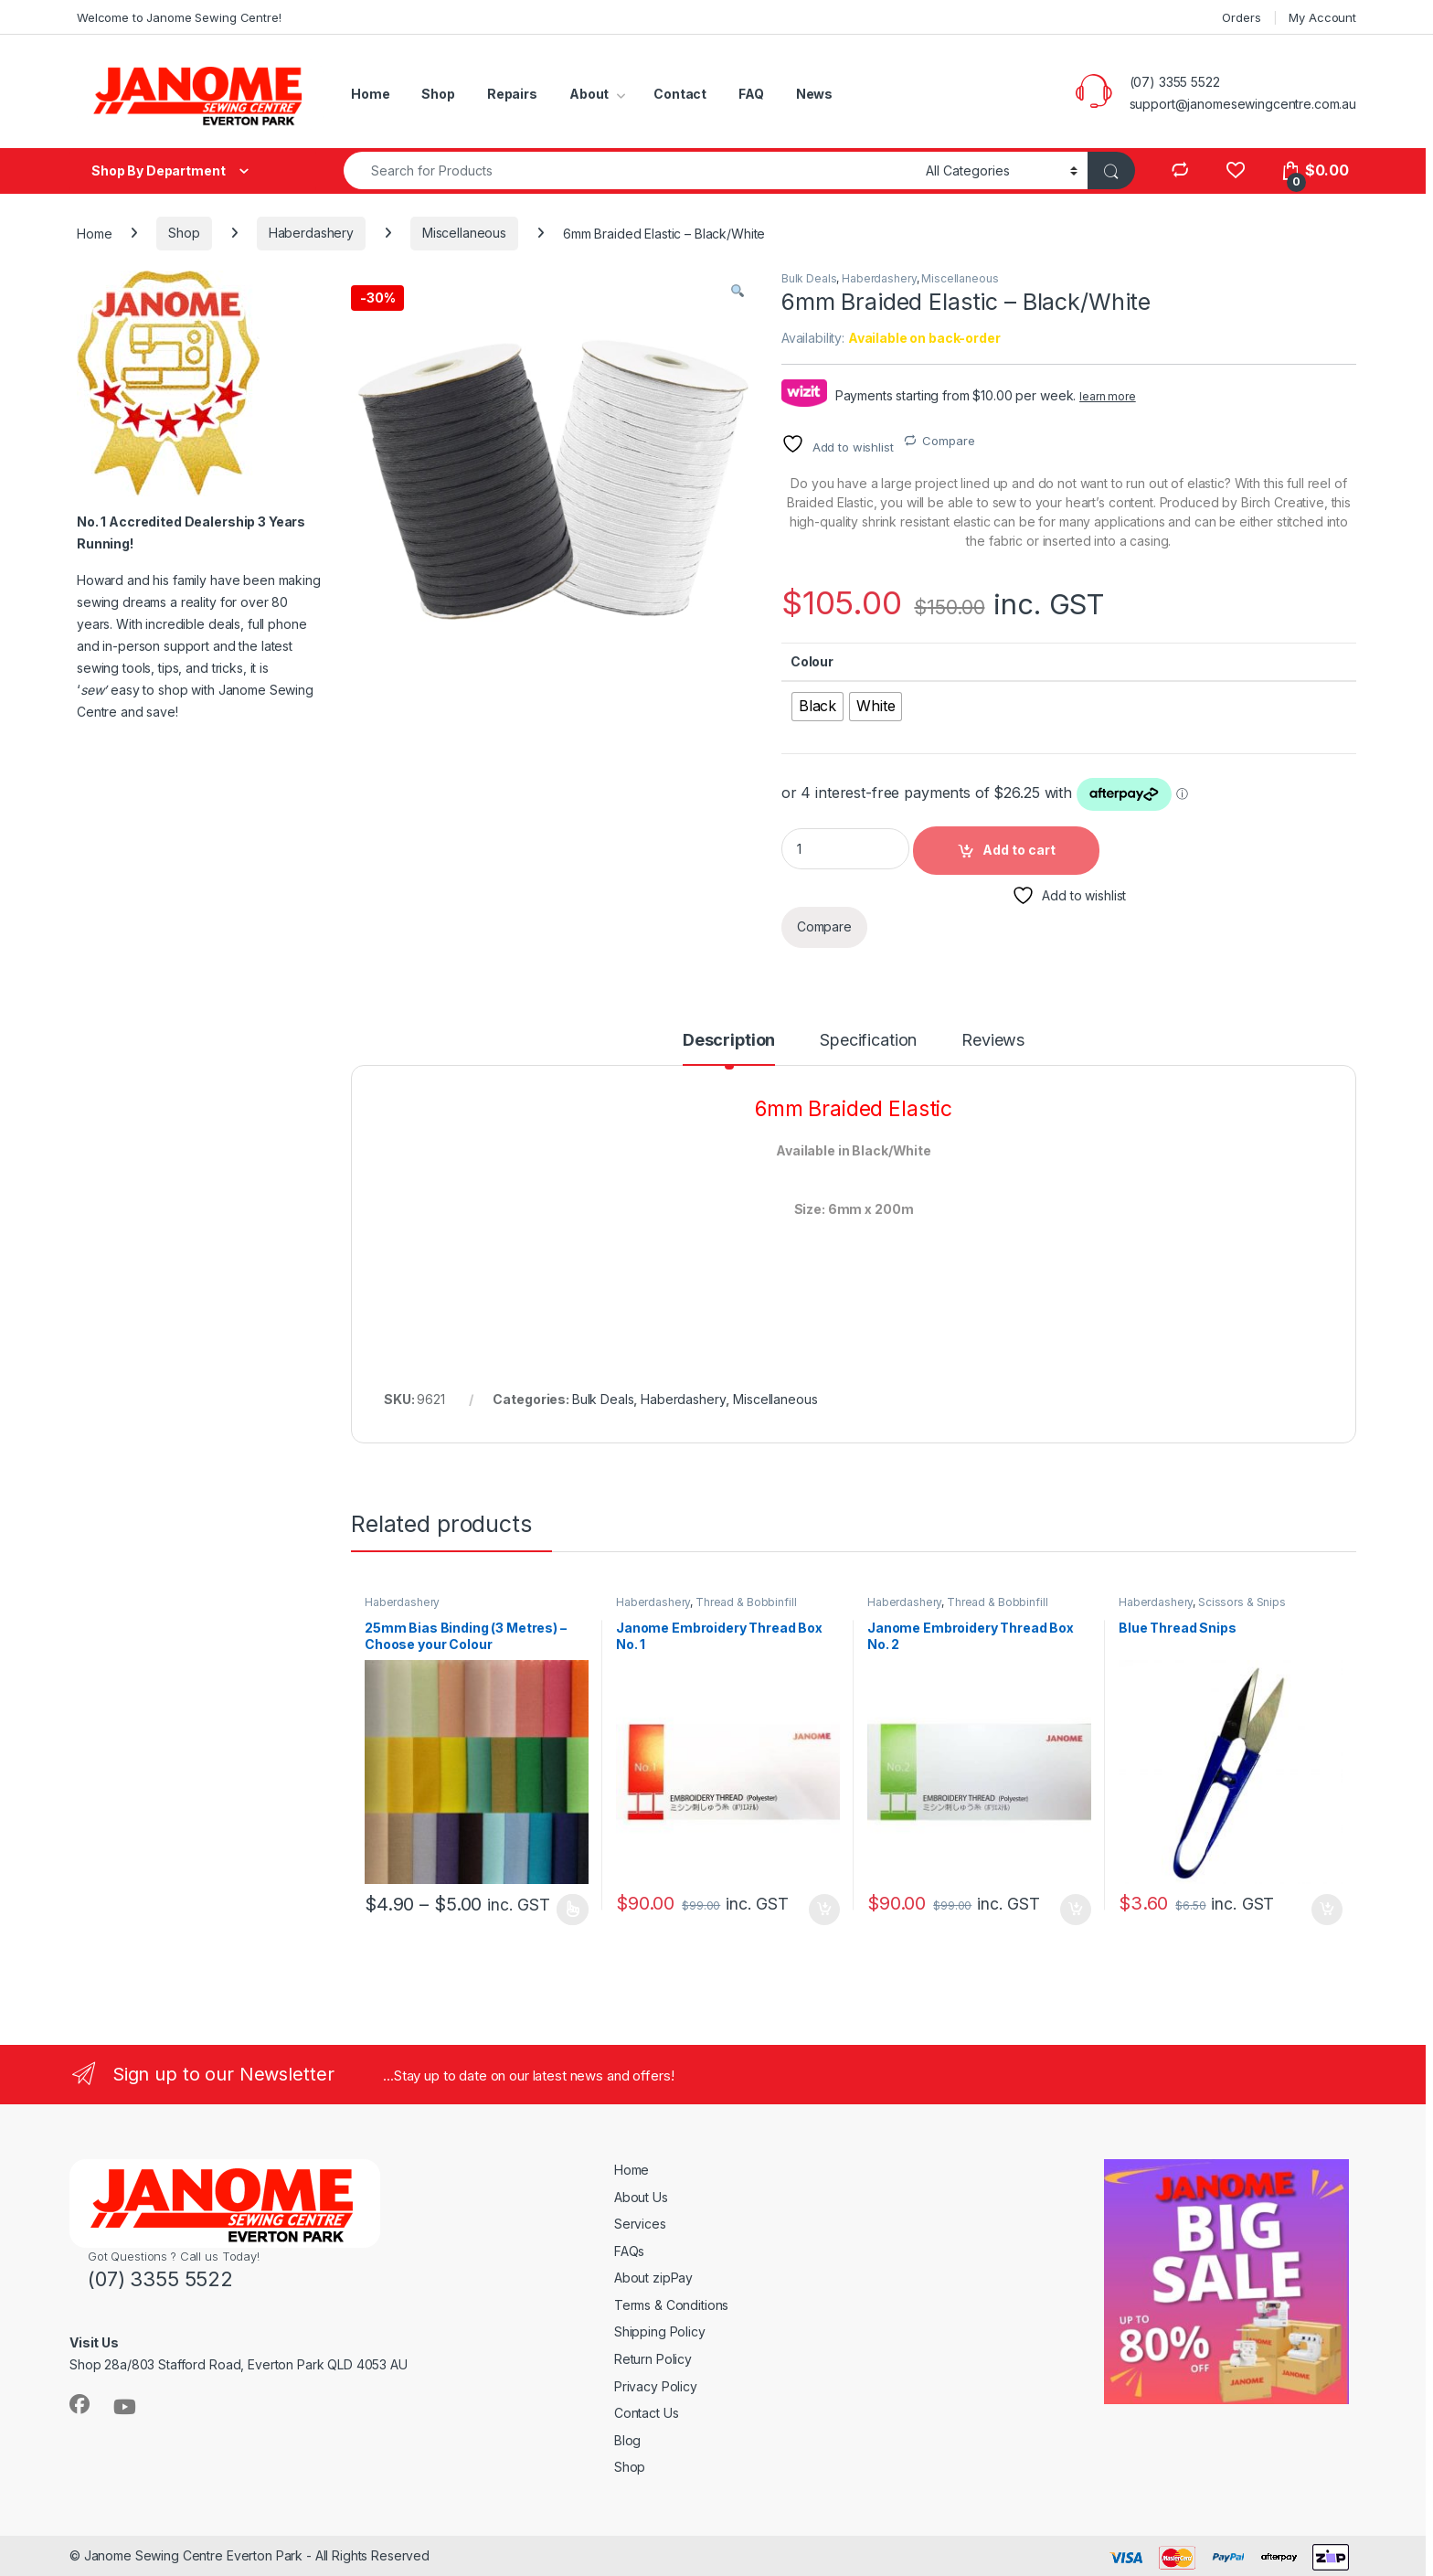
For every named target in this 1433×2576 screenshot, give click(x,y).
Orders (1241, 17)
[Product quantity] (845, 848)
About (589, 93)
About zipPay (653, 2277)
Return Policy (653, 2359)
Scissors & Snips (1242, 1602)
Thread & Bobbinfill (745, 1602)
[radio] (817, 706)
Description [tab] (729, 1040)
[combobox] (630, 170)
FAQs (629, 2251)
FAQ (751, 93)
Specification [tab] (868, 1040)
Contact (679, 93)
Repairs (512, 93)
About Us (641, 2197)
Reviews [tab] (992, 1040)
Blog (627, 2440)
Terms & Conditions (671, 2305)
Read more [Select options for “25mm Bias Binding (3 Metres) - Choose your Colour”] (573, 1909)
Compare (948, 440)
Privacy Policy (655, 2386)
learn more (1107, 396)
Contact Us (646, 2413)
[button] (737, 291)
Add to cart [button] (824, 1909)
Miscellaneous (464, 232)
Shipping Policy (660, 2331)
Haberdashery (311, 232)
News (814, 93)
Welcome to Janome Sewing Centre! (179, 17)
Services (640, 2223)
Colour (812, 661)
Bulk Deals (809, 278)
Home (370, 93)
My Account (1322, 17)
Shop (437, 93)
